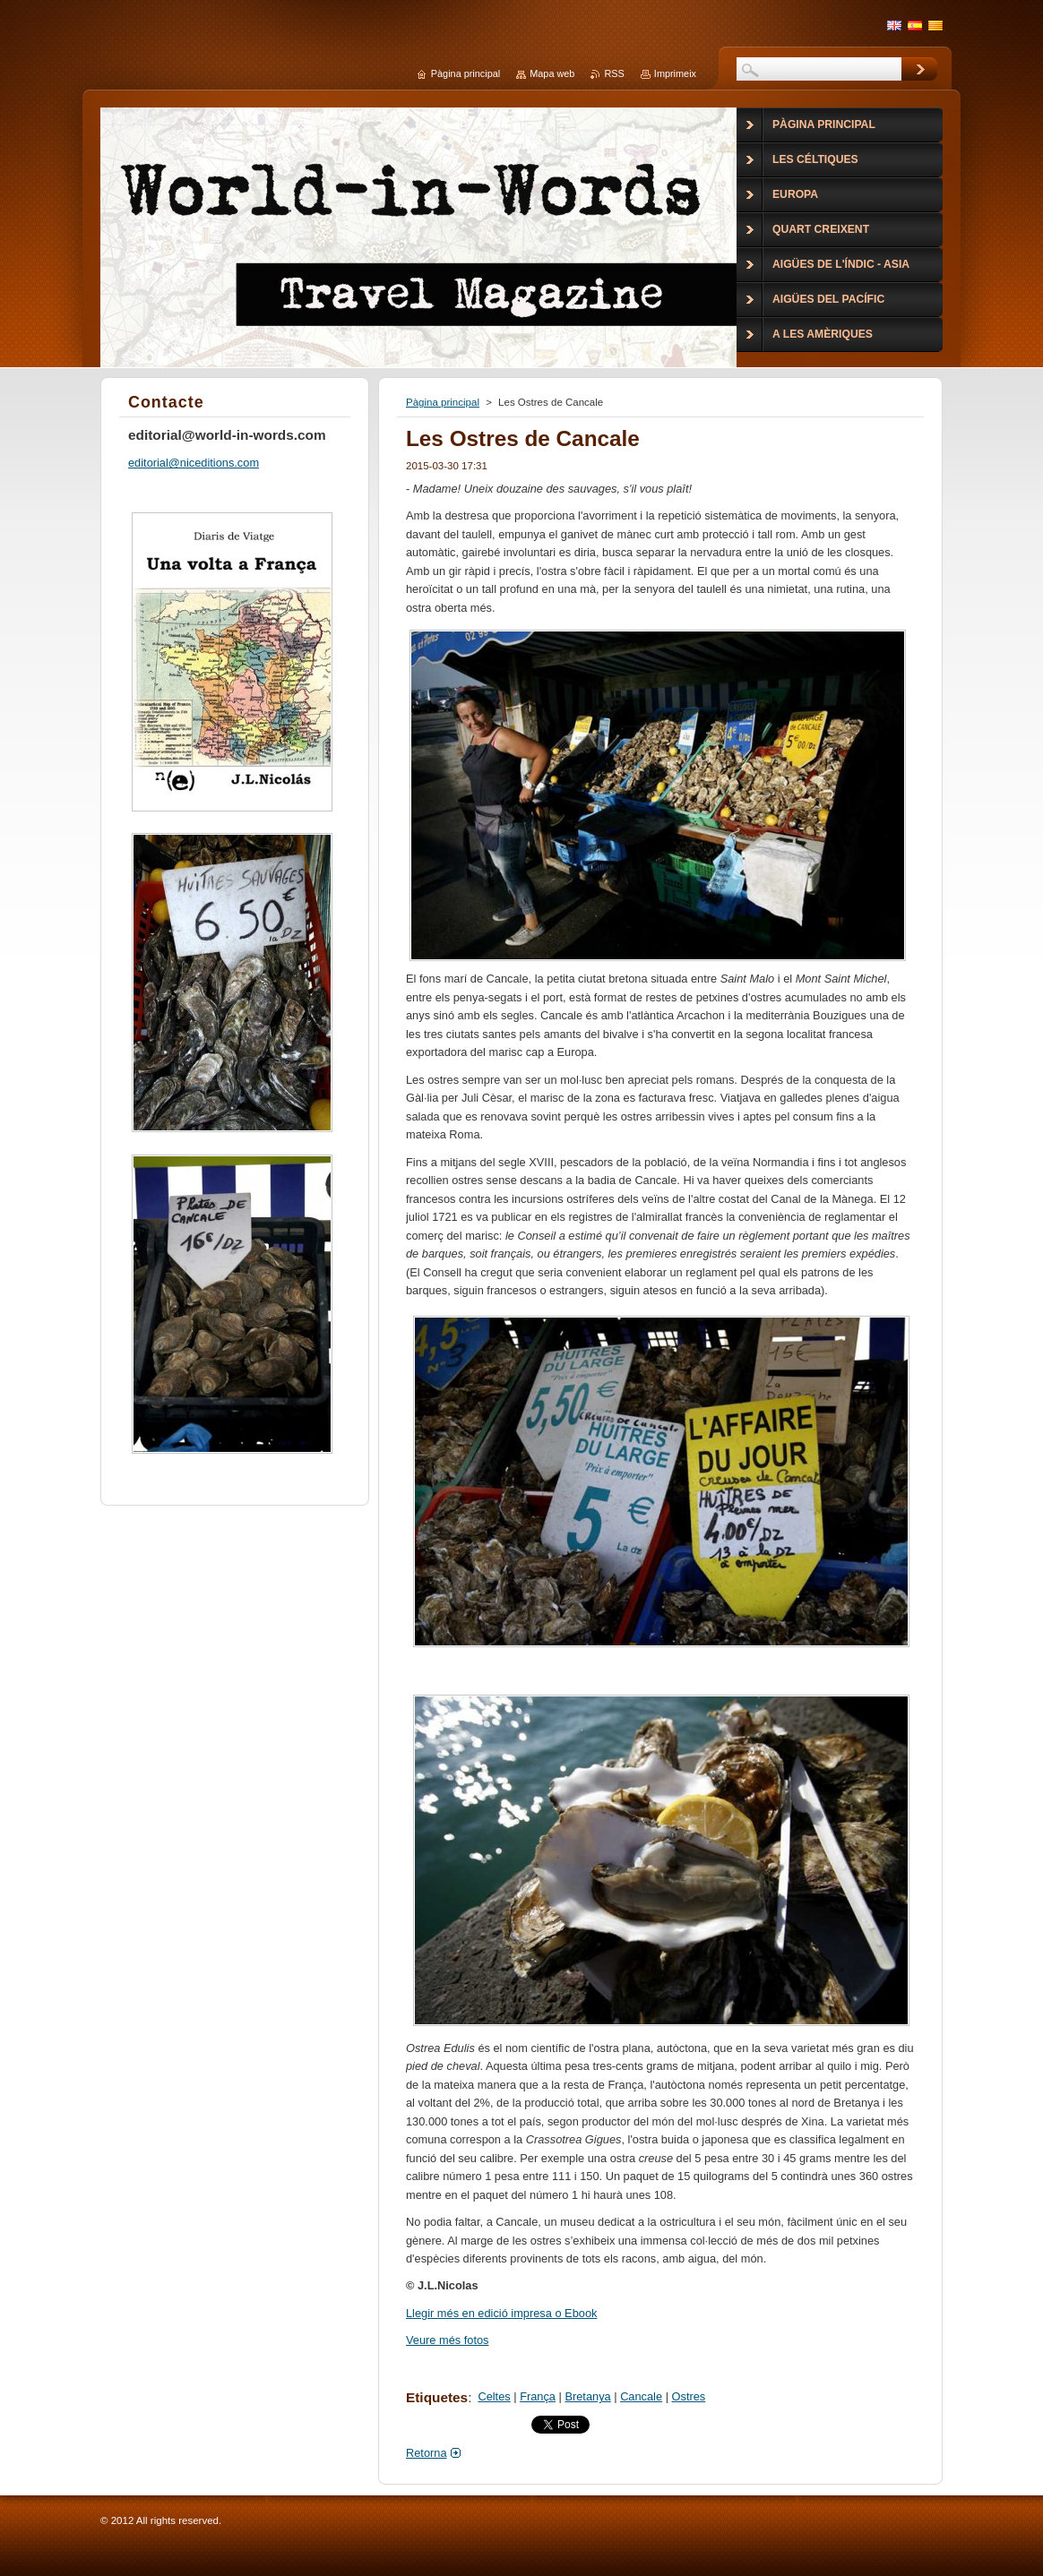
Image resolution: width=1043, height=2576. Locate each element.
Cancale (641, 2396)
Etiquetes (437, 2397)
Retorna (426, 2453)
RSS (614, 73)
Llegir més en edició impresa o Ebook (501, 2313)
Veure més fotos (447, 2340)
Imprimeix (675, 73)
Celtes (494, 2396)
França (538, 2396)
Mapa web (552, 73)
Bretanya (587, 2396)
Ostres (689, 2396)
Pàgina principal (442, 402)
